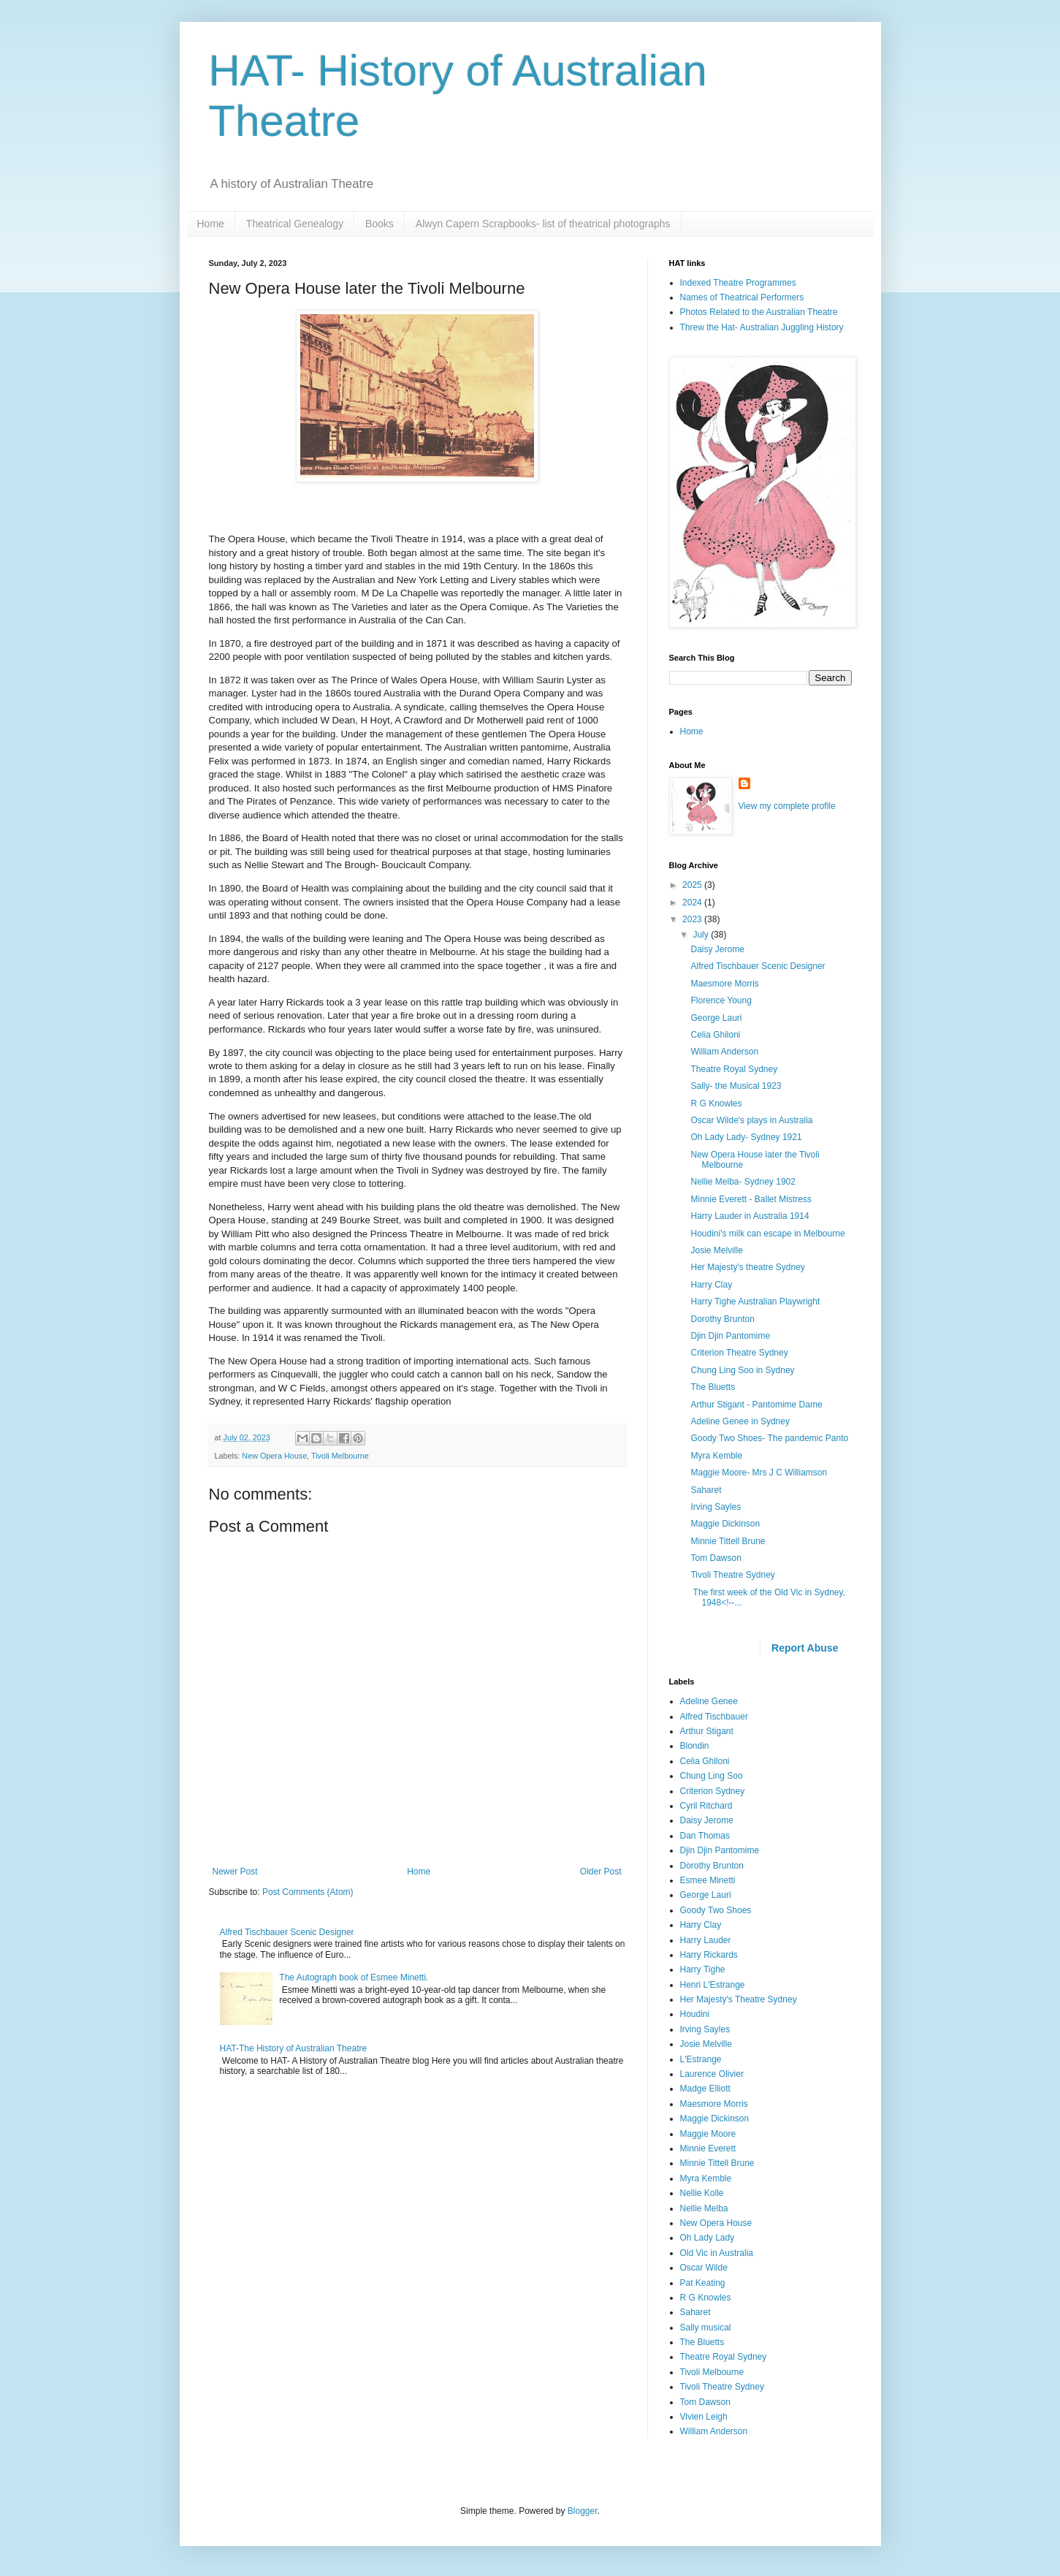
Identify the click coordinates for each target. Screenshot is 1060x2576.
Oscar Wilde (704, 2267)
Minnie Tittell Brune (727, 1541)
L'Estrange (701, 2059)
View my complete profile (787, 806)
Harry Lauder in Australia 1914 (749, 1216)
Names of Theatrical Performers (742, 297)
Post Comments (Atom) (308, 1892)
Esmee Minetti (708, 1880)
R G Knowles (715, 1103)
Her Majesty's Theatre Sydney (738, 1999)
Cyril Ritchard (706, 1806)
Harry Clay (711, 1285)
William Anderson (724, 1051)
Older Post (601, 1871)
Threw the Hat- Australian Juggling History (762, 327)
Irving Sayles (715, 1507)
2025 (693, 885)
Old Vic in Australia (717, 2253)
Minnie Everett (708, 2148)
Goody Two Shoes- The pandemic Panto (769, 1438)
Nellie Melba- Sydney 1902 (742, 1182)
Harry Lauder (705, 1940)
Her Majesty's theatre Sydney (747, 1267)
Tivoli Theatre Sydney (732, 1575)
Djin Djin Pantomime (730, 1336)
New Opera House (274, 1455)
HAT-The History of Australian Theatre (293, 2048)
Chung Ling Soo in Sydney (742, 1370)
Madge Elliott (705, 2088)
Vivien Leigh (704, 2417)
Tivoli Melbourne (340, 1455)
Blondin (694, 1746)
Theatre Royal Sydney (733, 1069)
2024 (693, 902)
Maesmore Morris (724, 984)
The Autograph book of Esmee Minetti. (353, 1977)
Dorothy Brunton (722, 1319)
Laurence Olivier (712, 2074)
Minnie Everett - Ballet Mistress (750, 1199)
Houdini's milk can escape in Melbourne (767, 1233)
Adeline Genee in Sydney (739, 1421)
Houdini (695, 2014)
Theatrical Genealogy (294, 223)
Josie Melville (716, 1250)
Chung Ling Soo (711, 1776)
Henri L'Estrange (712, 1985)
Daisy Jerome (717, 949)
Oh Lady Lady (707, 2238)
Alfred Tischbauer (714, 1716)
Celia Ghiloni (715, 1035)
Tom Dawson (715, 1558)
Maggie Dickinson (725, 1524)
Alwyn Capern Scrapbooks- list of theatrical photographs (543, 223)
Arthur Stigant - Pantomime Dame (756, 1404)
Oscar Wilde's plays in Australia (751, 1120)
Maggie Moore (708, 2134)
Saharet (705, 1490)
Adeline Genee (709, 1701)
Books (379, 223)
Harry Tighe (702, 1969)
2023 (693, 919)
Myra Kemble (716, 1456)
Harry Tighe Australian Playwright (755, 1301)
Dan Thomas (705, 1836)
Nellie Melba (704, 2208)
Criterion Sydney (712, 1791)
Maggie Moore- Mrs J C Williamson (758, 1472)
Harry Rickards (709, 1955)
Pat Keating (702, 2283)
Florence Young (720, 1000)
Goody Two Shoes (716, 1910)
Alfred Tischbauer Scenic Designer (287, 1932)
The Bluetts (712, 1387)
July (702, 935)
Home (210, 223)
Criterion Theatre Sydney (739, 1353)
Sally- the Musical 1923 (735, 1086)
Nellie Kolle (702, 2193)
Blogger (583, 2511)
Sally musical (705, 2327)
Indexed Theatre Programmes (738, 283)
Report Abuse (804, 1648)
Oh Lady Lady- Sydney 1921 (745, 1137)
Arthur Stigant (706, 1731)
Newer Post (235, 1871)
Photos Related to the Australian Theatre (759, 312)
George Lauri (715, 1018)
